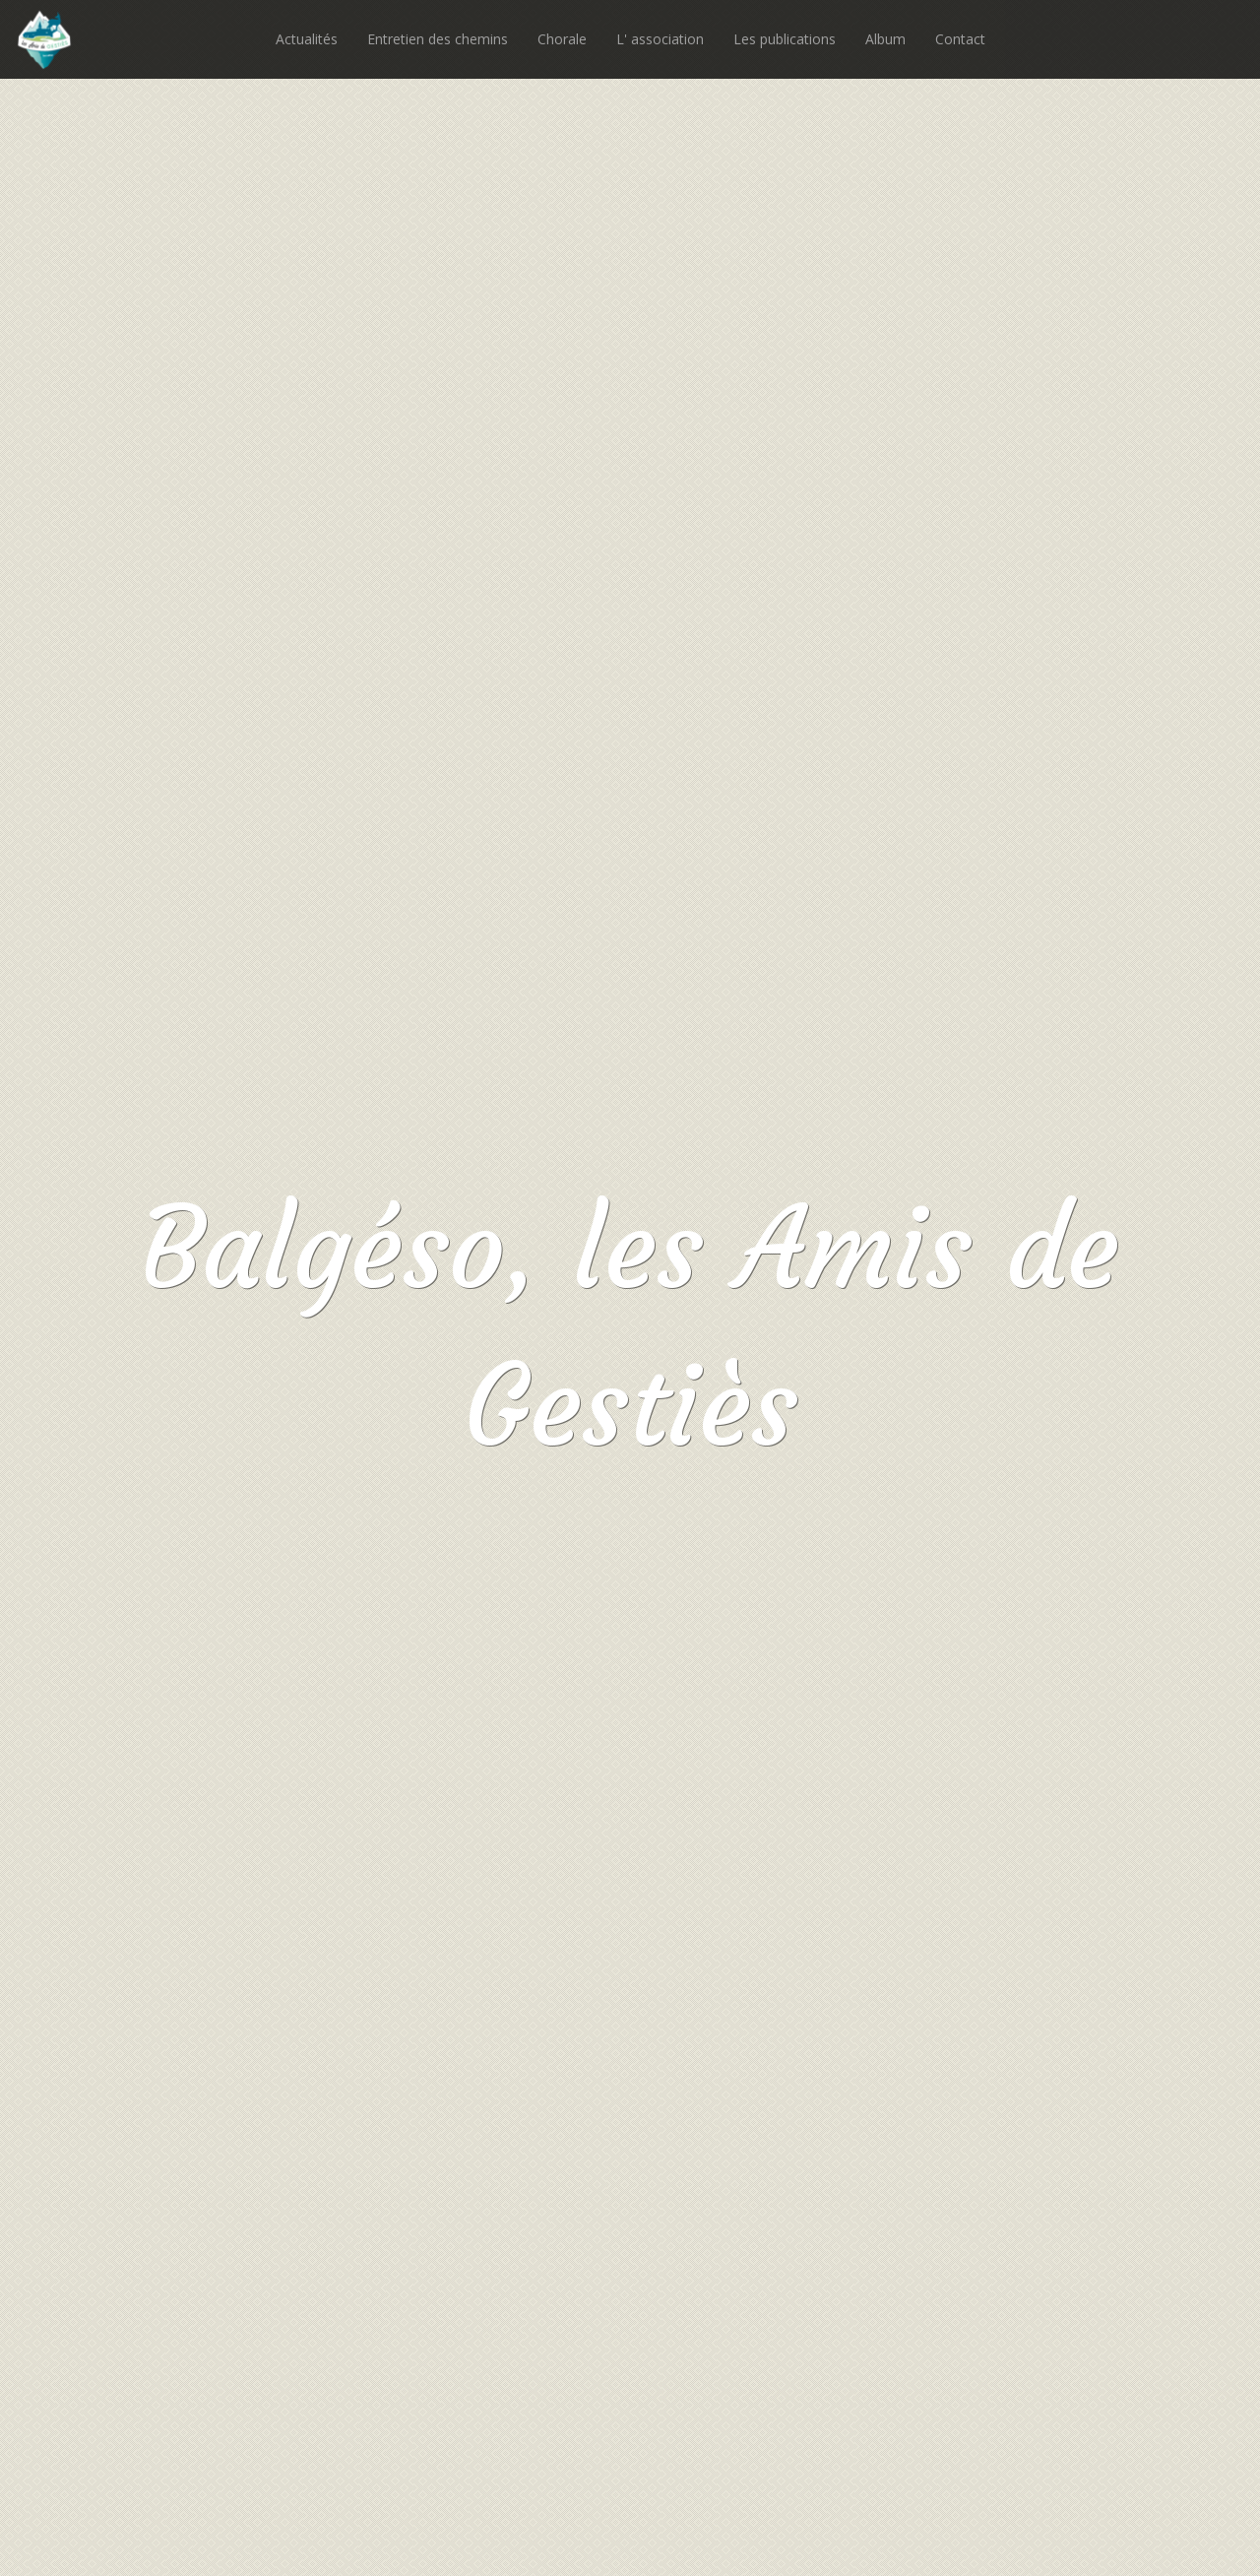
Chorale (562, 39)
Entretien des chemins (437, 39)
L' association (660, 39)
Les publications (784, 39)
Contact (960, 39)
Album (885, 39)
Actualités (307, 39)
